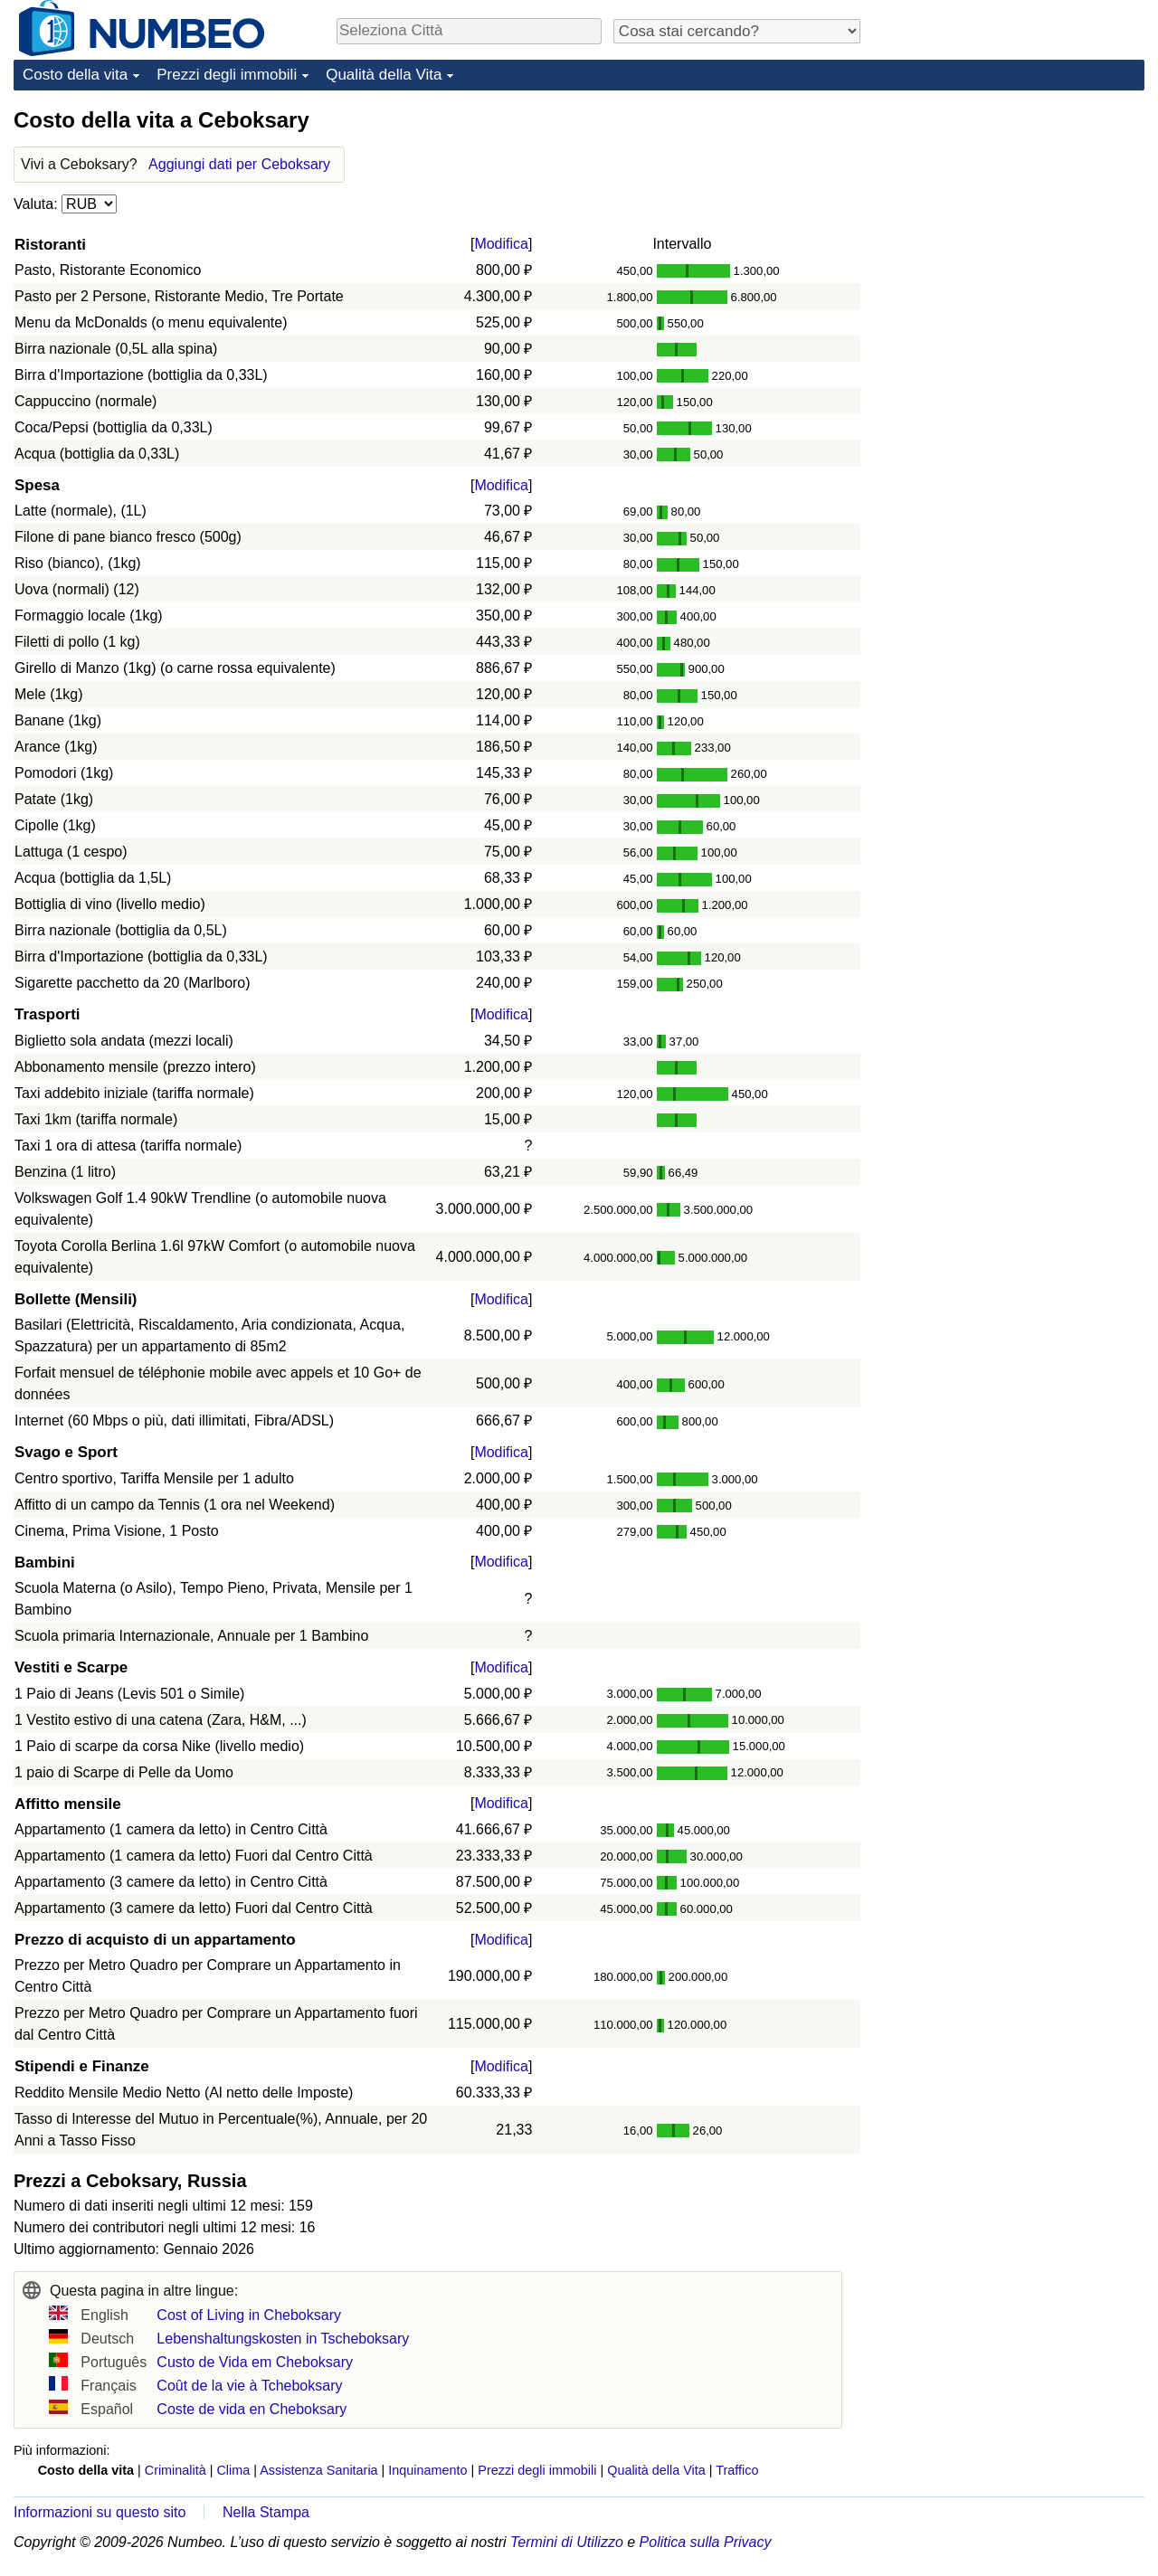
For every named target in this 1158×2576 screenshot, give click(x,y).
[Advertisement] (1008, 219)
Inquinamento (427, 2470)
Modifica (501, 243)
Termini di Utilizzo (566, 2542)
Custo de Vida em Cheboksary (255, 2362)
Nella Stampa (266, 2512)
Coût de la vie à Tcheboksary (249, 2385)
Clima (233, 2470)
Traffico (737, 2470)
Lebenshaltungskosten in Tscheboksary (283, 2338)
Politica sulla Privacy (706, 2542)
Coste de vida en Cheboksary (251, 2409)
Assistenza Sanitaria (318, 2470)
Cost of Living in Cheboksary (249, 2315)
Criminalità (175, 2470)
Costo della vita (75, 74)
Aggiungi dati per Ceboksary (239, 164)
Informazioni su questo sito (99, 2512)
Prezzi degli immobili (227, 74)
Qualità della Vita (383, 74)
